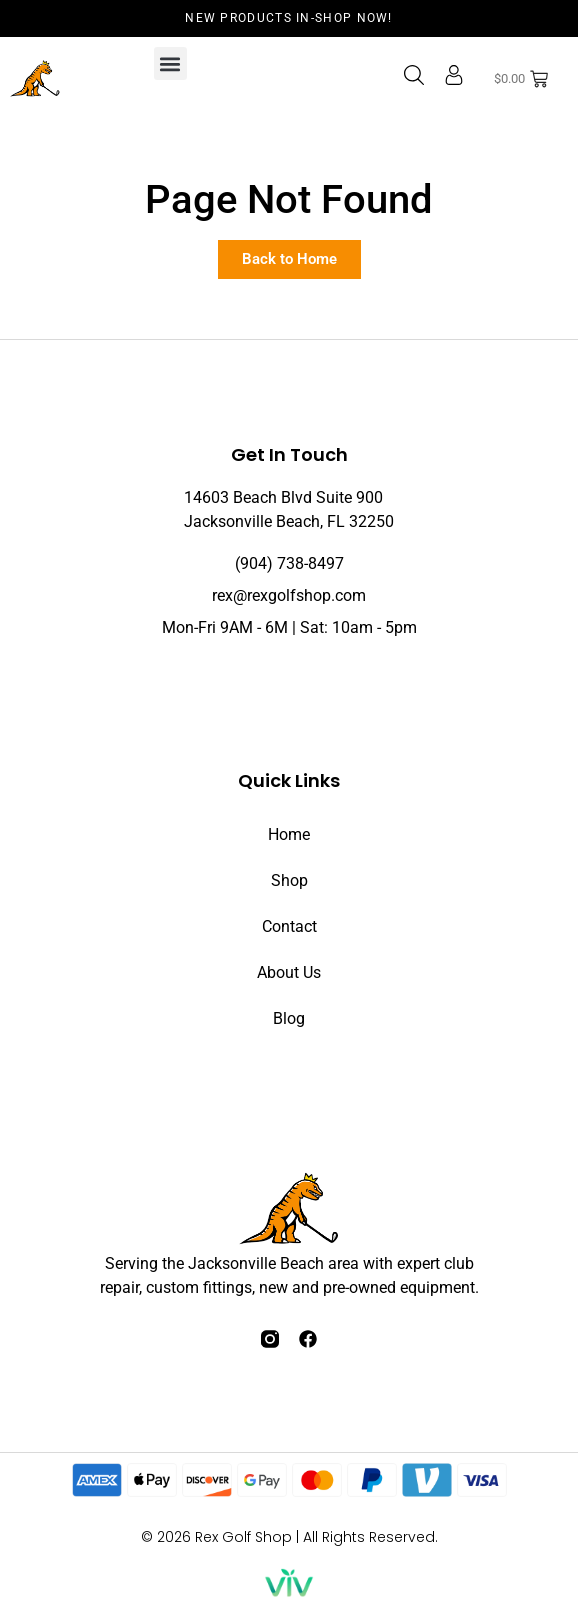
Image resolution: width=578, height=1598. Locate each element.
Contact (289, 926)
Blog (289, 1018)
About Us (289, 972)
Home (289, 834)
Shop (289, 880)
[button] (170, 63)
